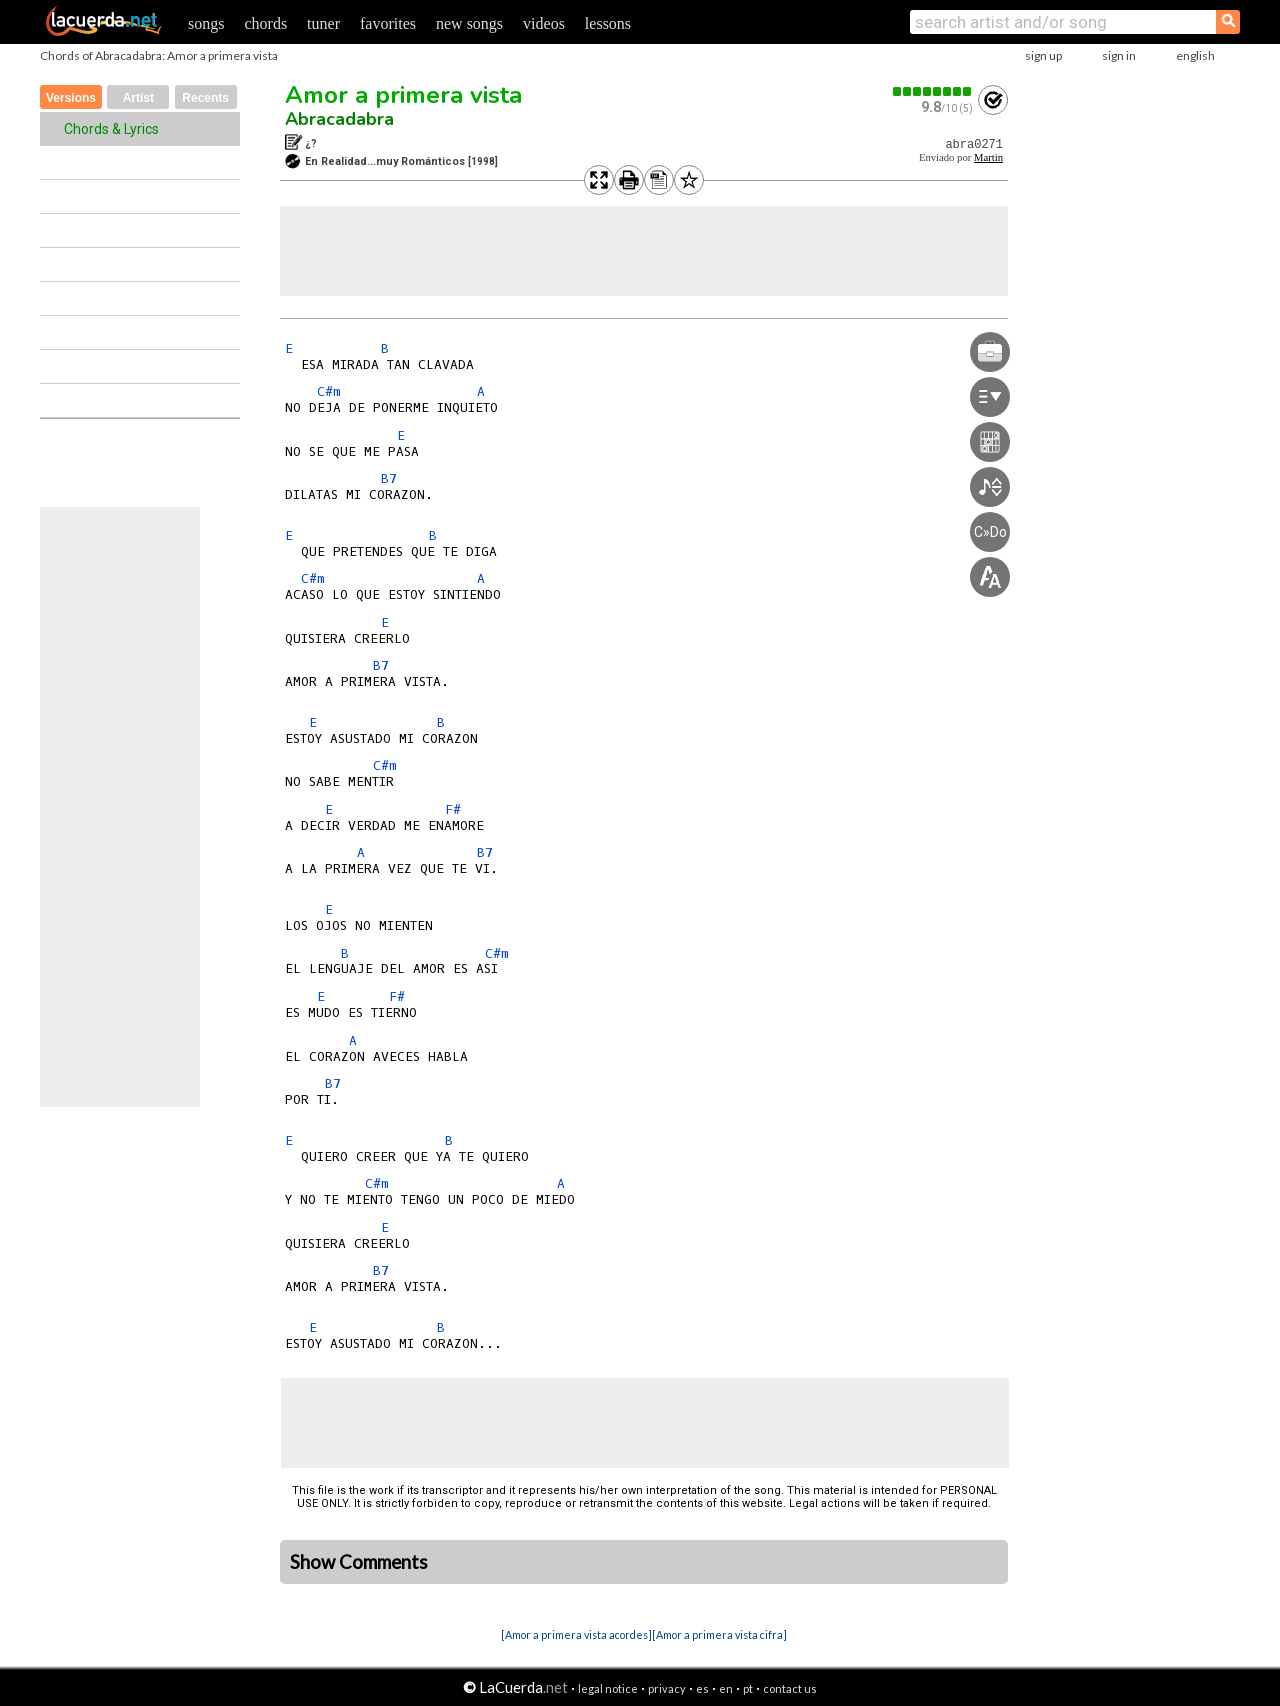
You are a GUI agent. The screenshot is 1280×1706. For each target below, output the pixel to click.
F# (453, 809)
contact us (790, 1688)
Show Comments (359, 1562)
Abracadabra (339, 119)
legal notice (608, 1688)
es (702, 1688)
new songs (469, 23)
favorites (388, 23)
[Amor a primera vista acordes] (576, 1634)
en (726, 1688)
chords (265, 23)
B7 (389, 478)
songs (206, 23)
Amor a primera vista (403, 95)
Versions (71, 98)
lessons (608, 23)
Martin (988, 157)
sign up (1043, 55)
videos (544, 23)
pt (748, 1688)
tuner (323, 23)
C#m (329, 391)
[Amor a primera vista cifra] (719, 1634)
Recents (205, 98)
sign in (1119, 55)
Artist (138, 98)
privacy (667, 1688)
